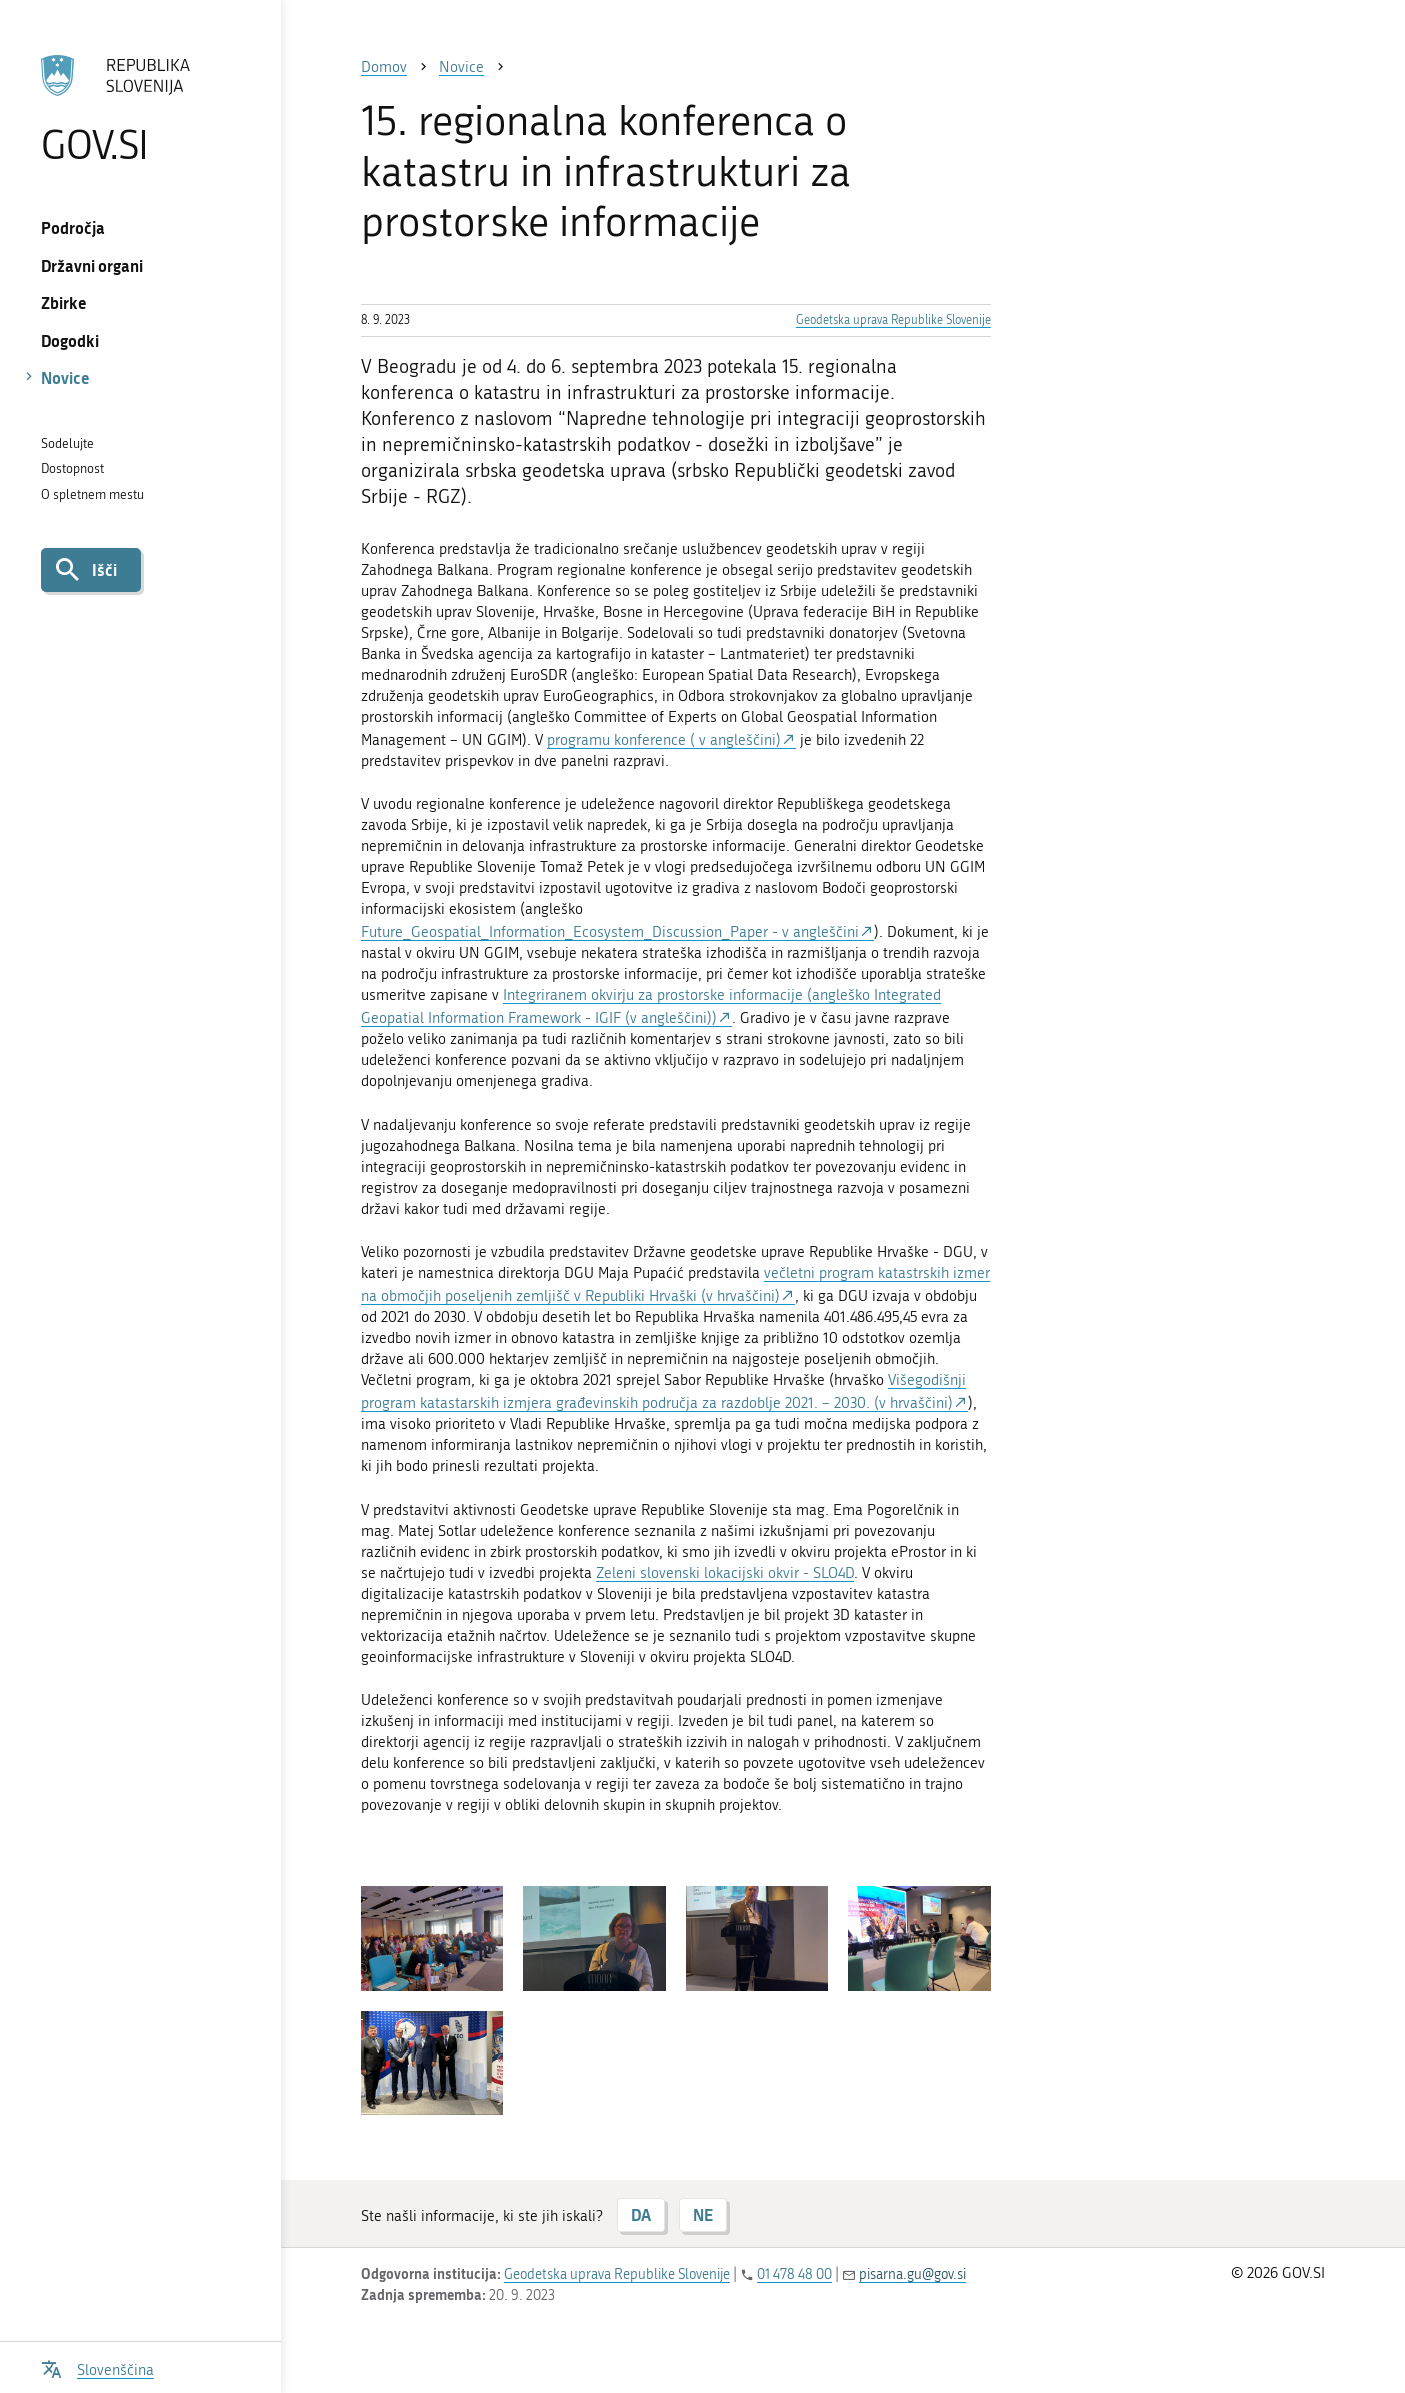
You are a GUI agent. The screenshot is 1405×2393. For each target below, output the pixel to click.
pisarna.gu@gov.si (912, 2274)
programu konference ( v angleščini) (664, 740)
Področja (73, 227)
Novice (65, 377)
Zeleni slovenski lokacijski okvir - (704, 1573)
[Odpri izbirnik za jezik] (97, 2367)
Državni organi (92, 265)
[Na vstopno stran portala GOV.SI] (140, 109)
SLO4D (833, 1573)
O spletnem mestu (92, 494)
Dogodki (70, 340)
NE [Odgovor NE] (703, 2214)
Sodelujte (67, 443)
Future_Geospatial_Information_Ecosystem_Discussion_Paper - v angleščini (610, 932)
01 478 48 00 (794, 2274)
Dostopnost (72, 468)
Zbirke (64, 302)
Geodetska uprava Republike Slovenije (893, 320)
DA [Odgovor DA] (641, 2214)
